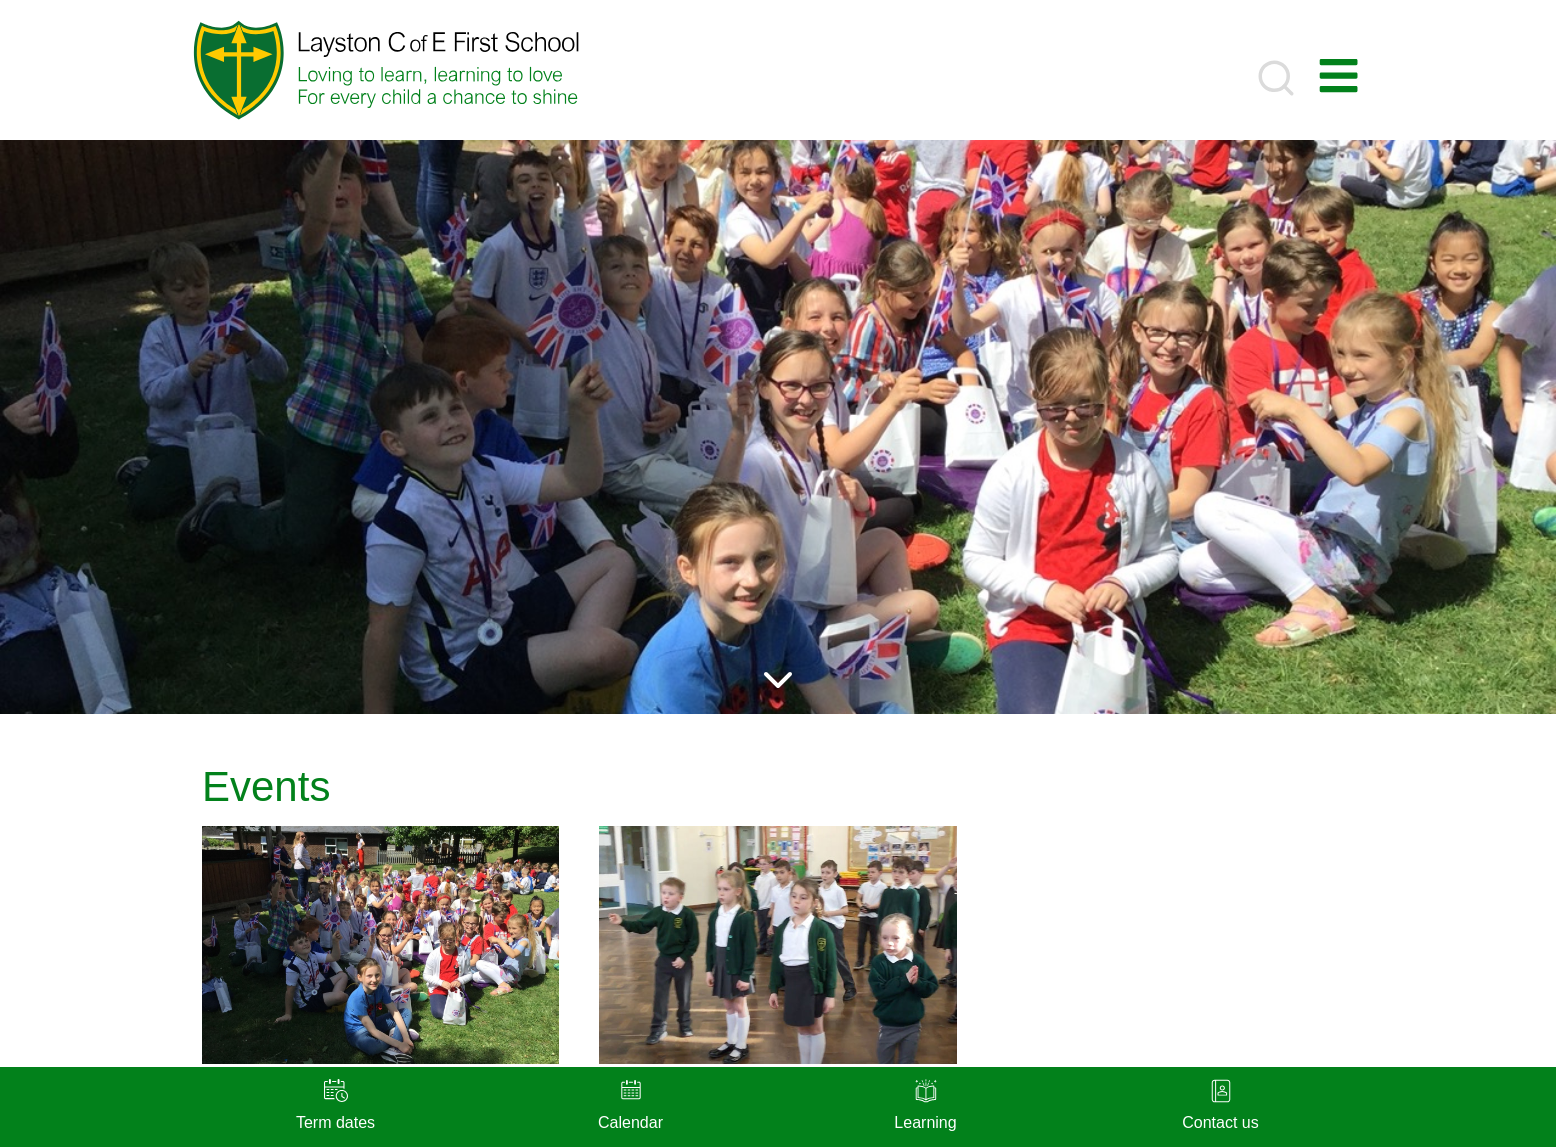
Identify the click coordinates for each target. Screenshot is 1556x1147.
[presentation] (380, 945)
